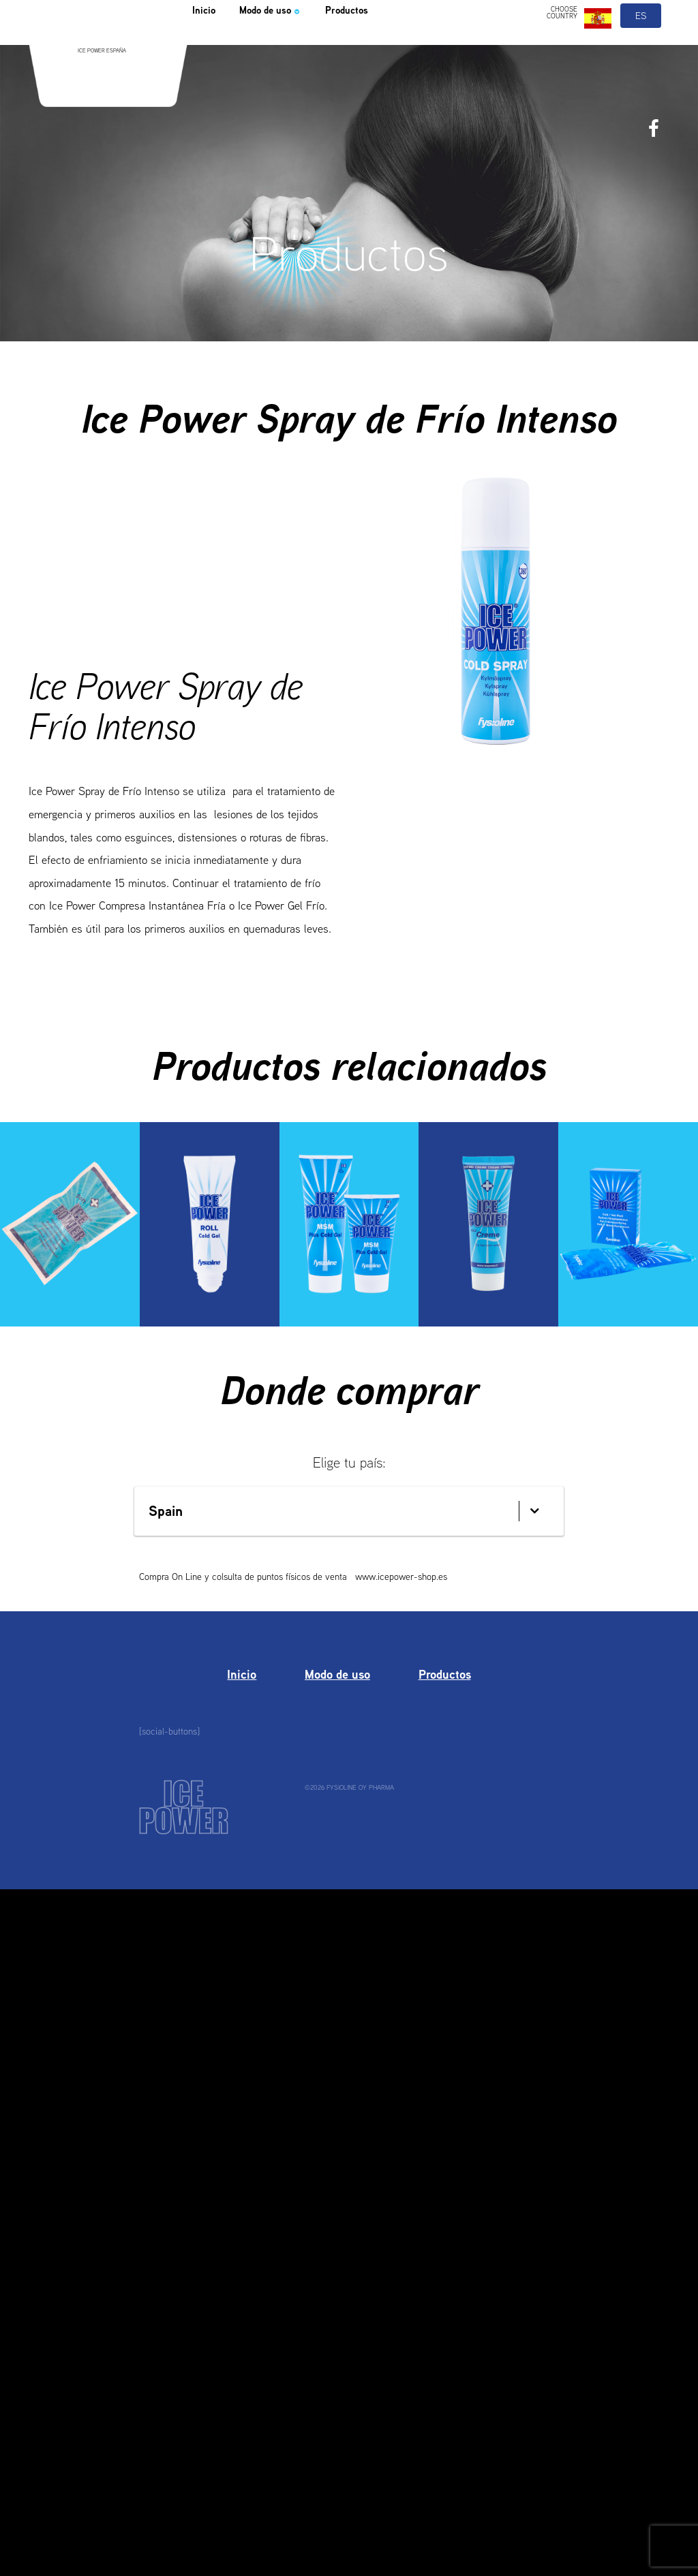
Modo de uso (288, 43)
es (641, 46)
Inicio (207, 43)
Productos (384, 43)
